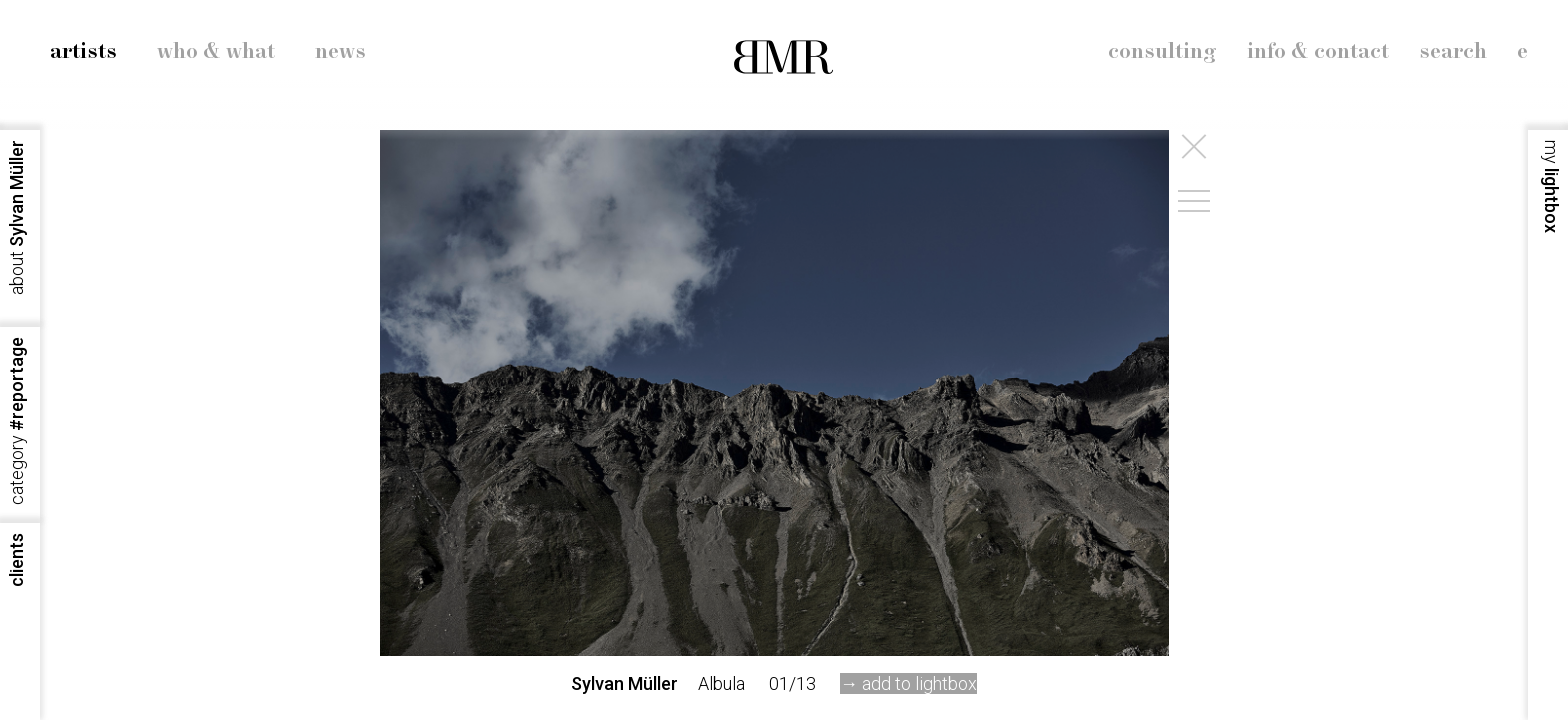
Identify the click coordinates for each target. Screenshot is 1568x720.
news (340, 52)
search (1453, 52)
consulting (1162, 52)
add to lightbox (919, 683)
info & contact (1318, 52)
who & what (216, 52)
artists (83, 52)
